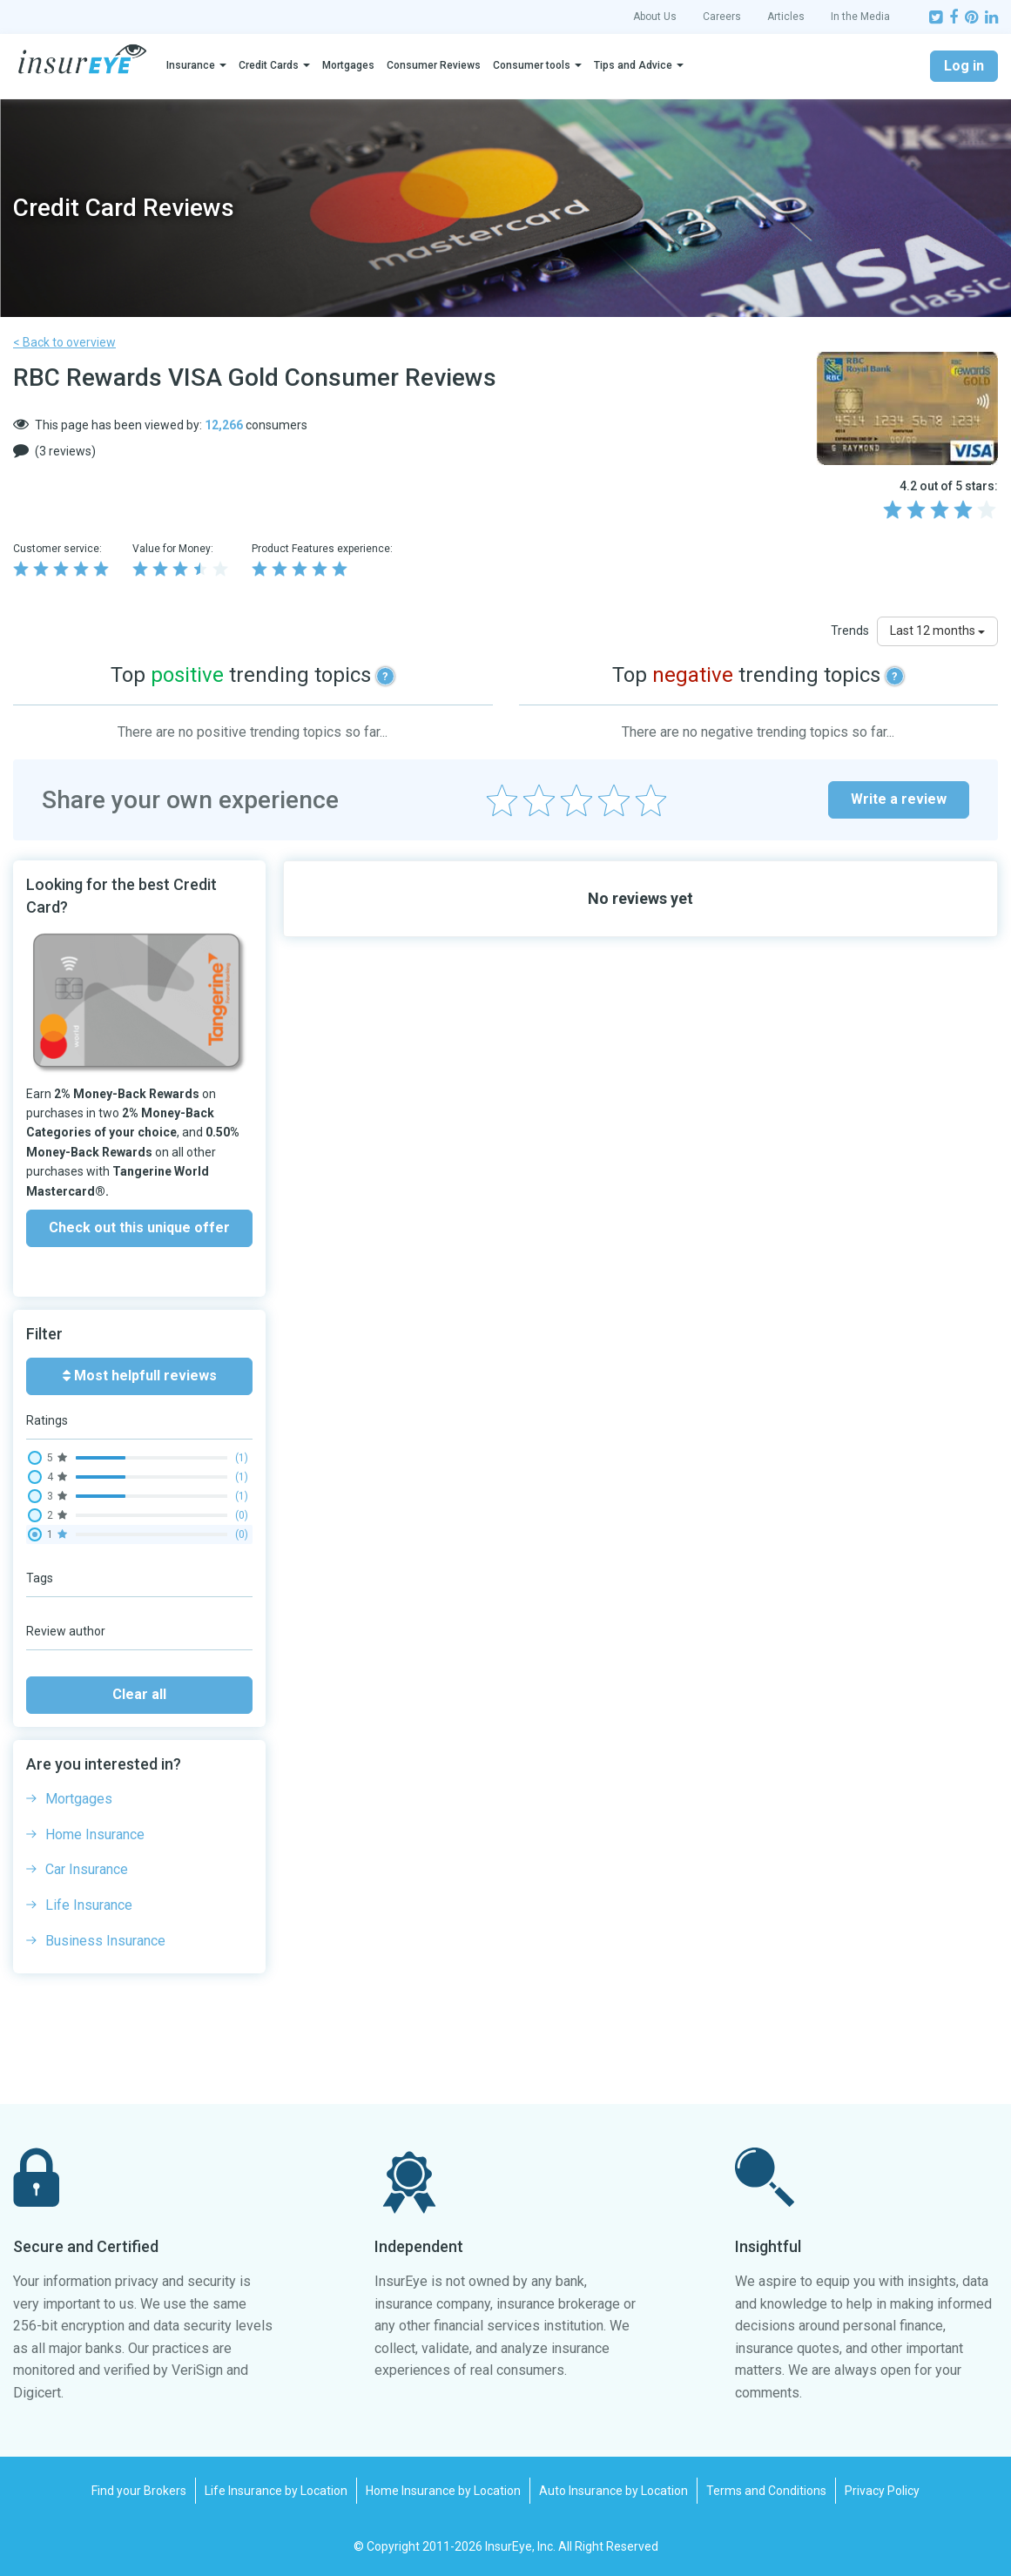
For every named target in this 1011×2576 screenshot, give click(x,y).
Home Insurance (95, 1834)
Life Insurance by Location (276, 2491)
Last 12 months (937, 630)
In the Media (860, 16)
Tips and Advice (633, 65)
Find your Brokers (138, 2491)
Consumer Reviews (434, 65)
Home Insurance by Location (443, 2491)
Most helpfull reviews (140, 1375)
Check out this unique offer (139, 1227)
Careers (722, 16)
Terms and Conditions (766, 2491)
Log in (964, 65)
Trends (850, 630)
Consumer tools (531, 65)
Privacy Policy (882, 2491)
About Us (655, 16)
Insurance (190, 65)
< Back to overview (64, 342)
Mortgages (348, 65)
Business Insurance (105, 1940)
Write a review (899, 799)
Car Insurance (86, 1869)
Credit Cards (269, 65)
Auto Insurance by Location (613, 2491)
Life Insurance (88, 1905)
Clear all (139, 1694)
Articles (786, 16)
